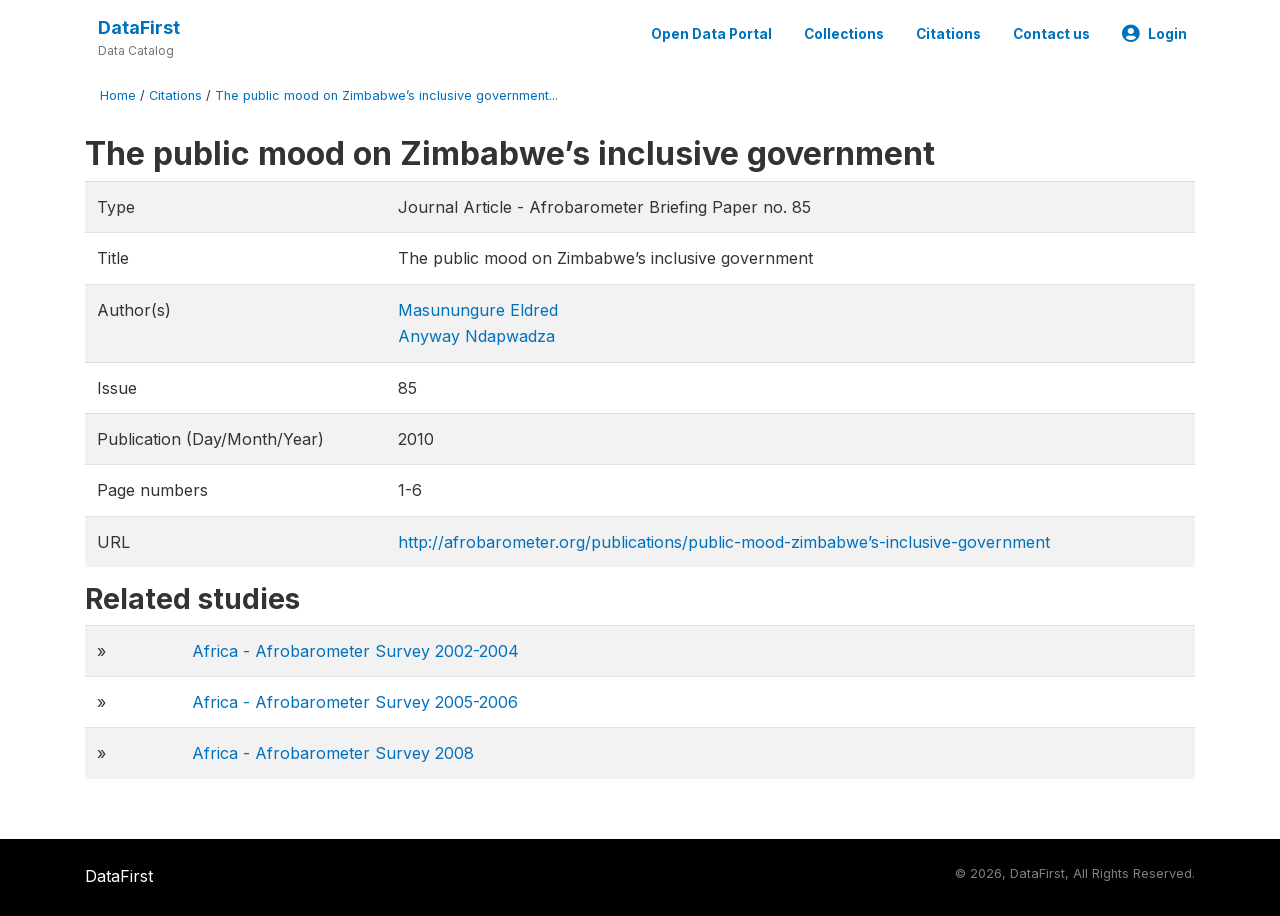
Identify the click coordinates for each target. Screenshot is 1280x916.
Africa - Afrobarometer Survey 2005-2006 (355, 702)
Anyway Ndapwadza (476, 336)
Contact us (1051, 34)
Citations (948, 34)
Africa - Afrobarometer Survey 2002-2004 (355, 651)
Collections (844, 34)
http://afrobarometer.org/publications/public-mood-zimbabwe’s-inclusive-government (724, 542)
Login (1154, 34)
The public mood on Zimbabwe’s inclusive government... (386, 95)
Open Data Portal (711, 34)
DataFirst (139, 27)
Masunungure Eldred (478, 310)
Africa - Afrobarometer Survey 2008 (333, 753)
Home (118, 95)
